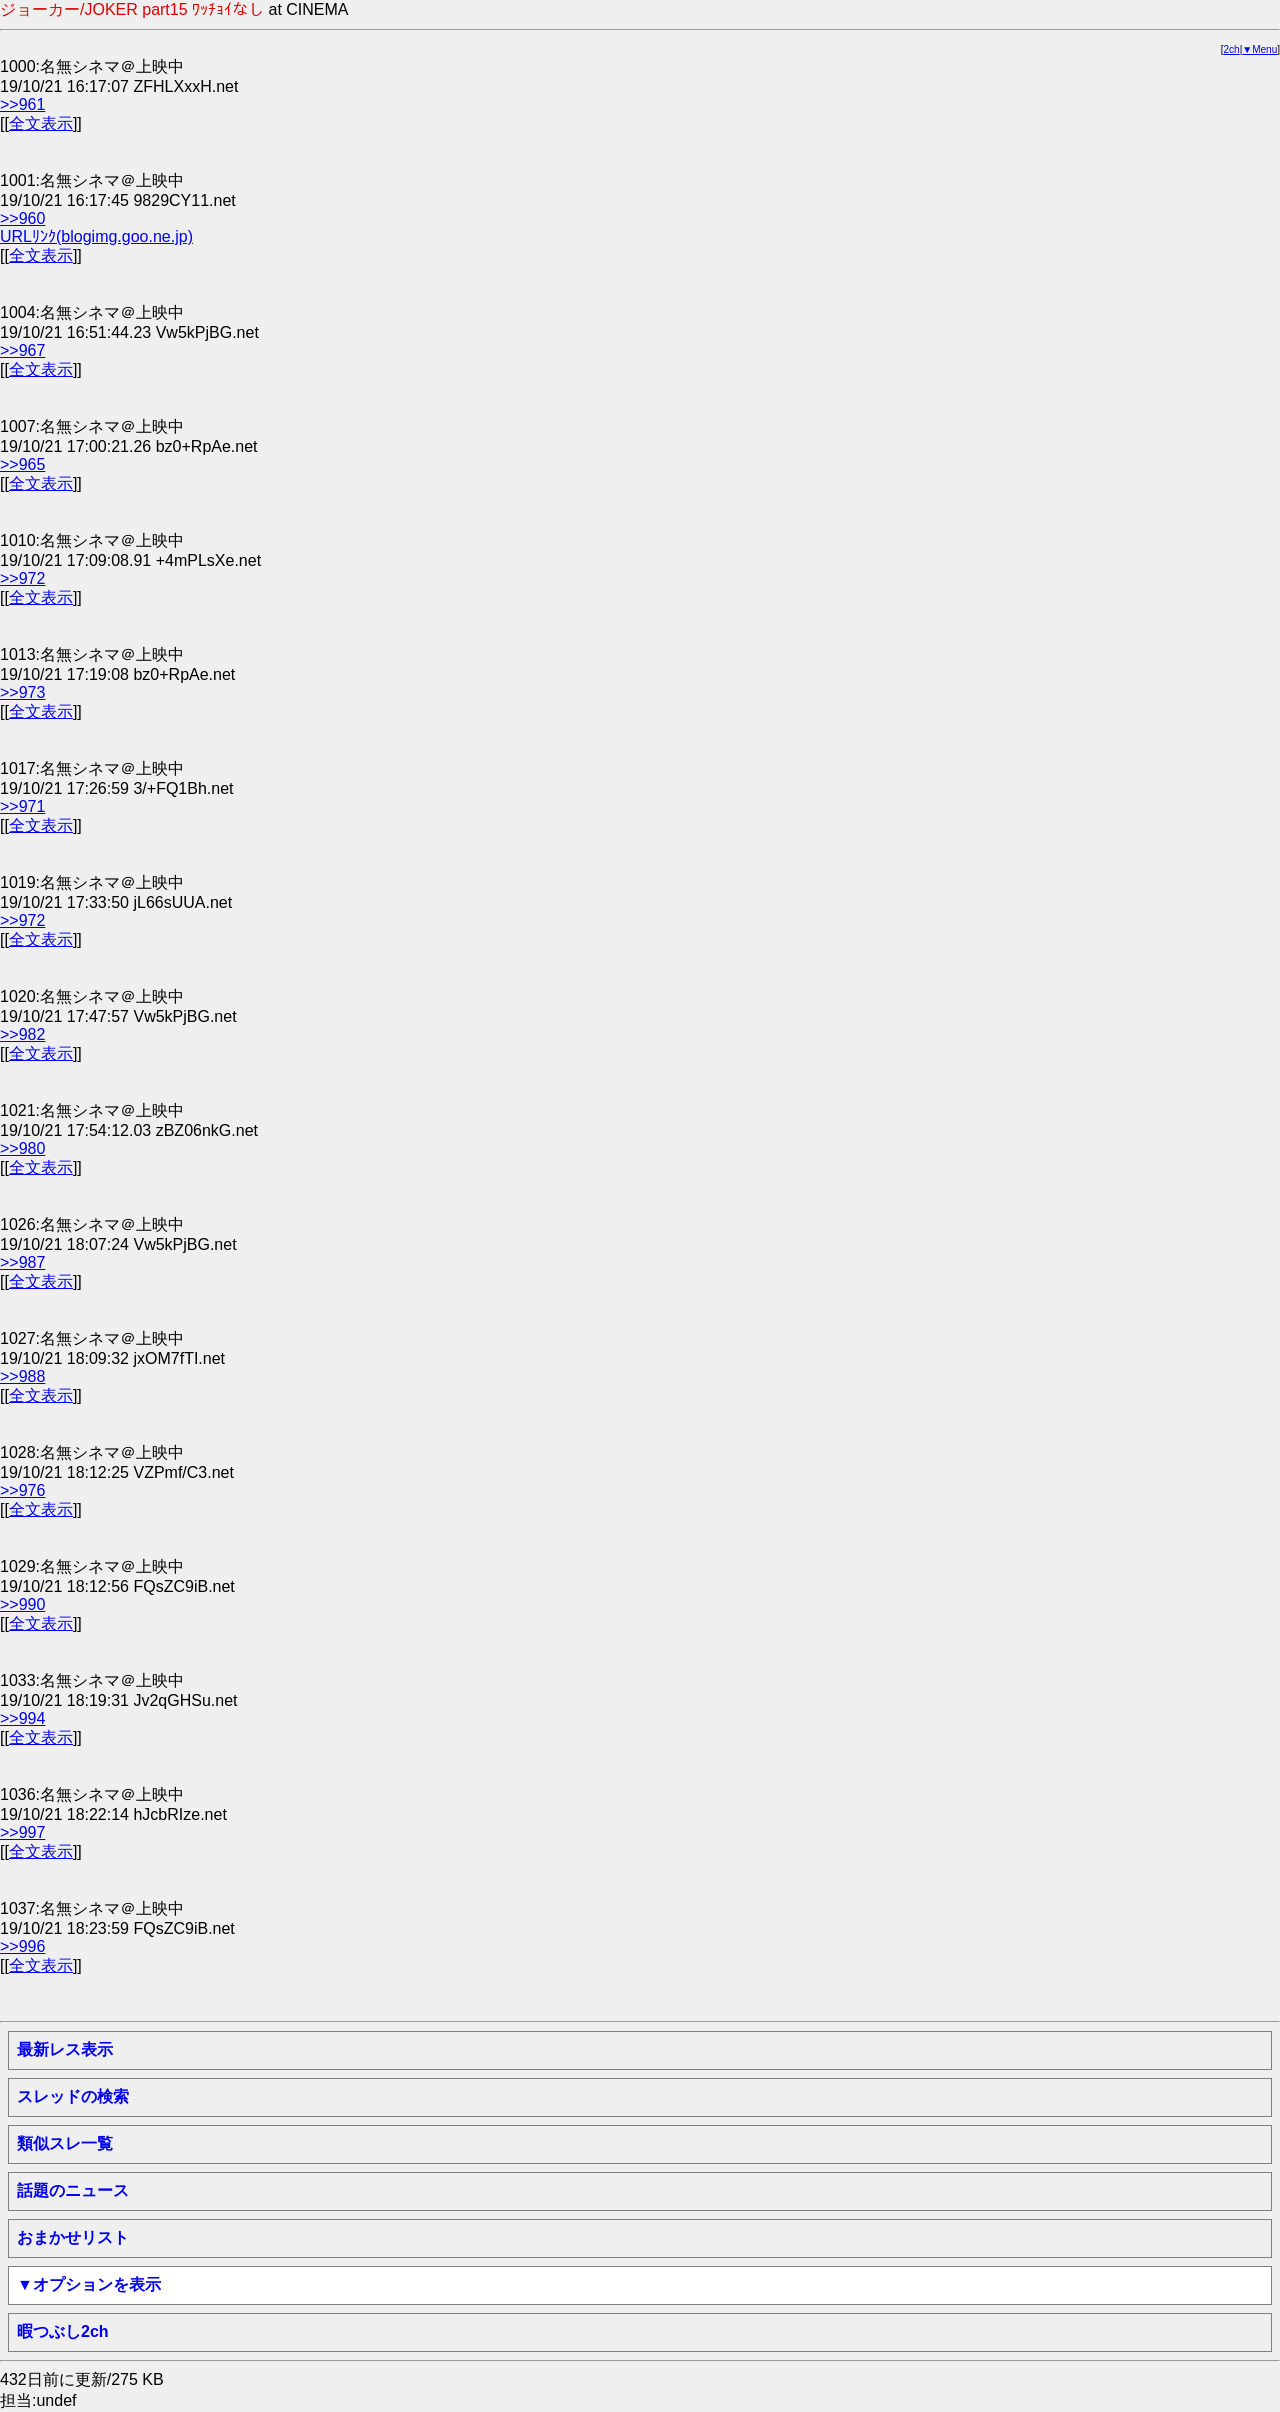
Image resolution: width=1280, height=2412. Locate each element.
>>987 (22, 1262)
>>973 (22, 692)
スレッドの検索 (73, 2096)
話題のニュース (73, 2190)
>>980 (22, 1148)
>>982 (22, 1034)
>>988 (22, 1376)
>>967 (22, 350)
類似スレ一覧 (65, 2143)
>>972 (22, 578)
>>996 (22, 1946)
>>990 (22, 1604)
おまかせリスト (73, 2237)
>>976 (22, 1490)
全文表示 (41, 123)
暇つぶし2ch (63, 2331)
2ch (1232, 49)
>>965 (22, 464)
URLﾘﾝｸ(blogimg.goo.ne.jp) (96, 236)
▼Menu (1259, 49)
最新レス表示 (65, 2049)
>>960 (22, 218)
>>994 (22, 1718)
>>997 (22, 1832)
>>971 (22, 806)
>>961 (22, 104)
